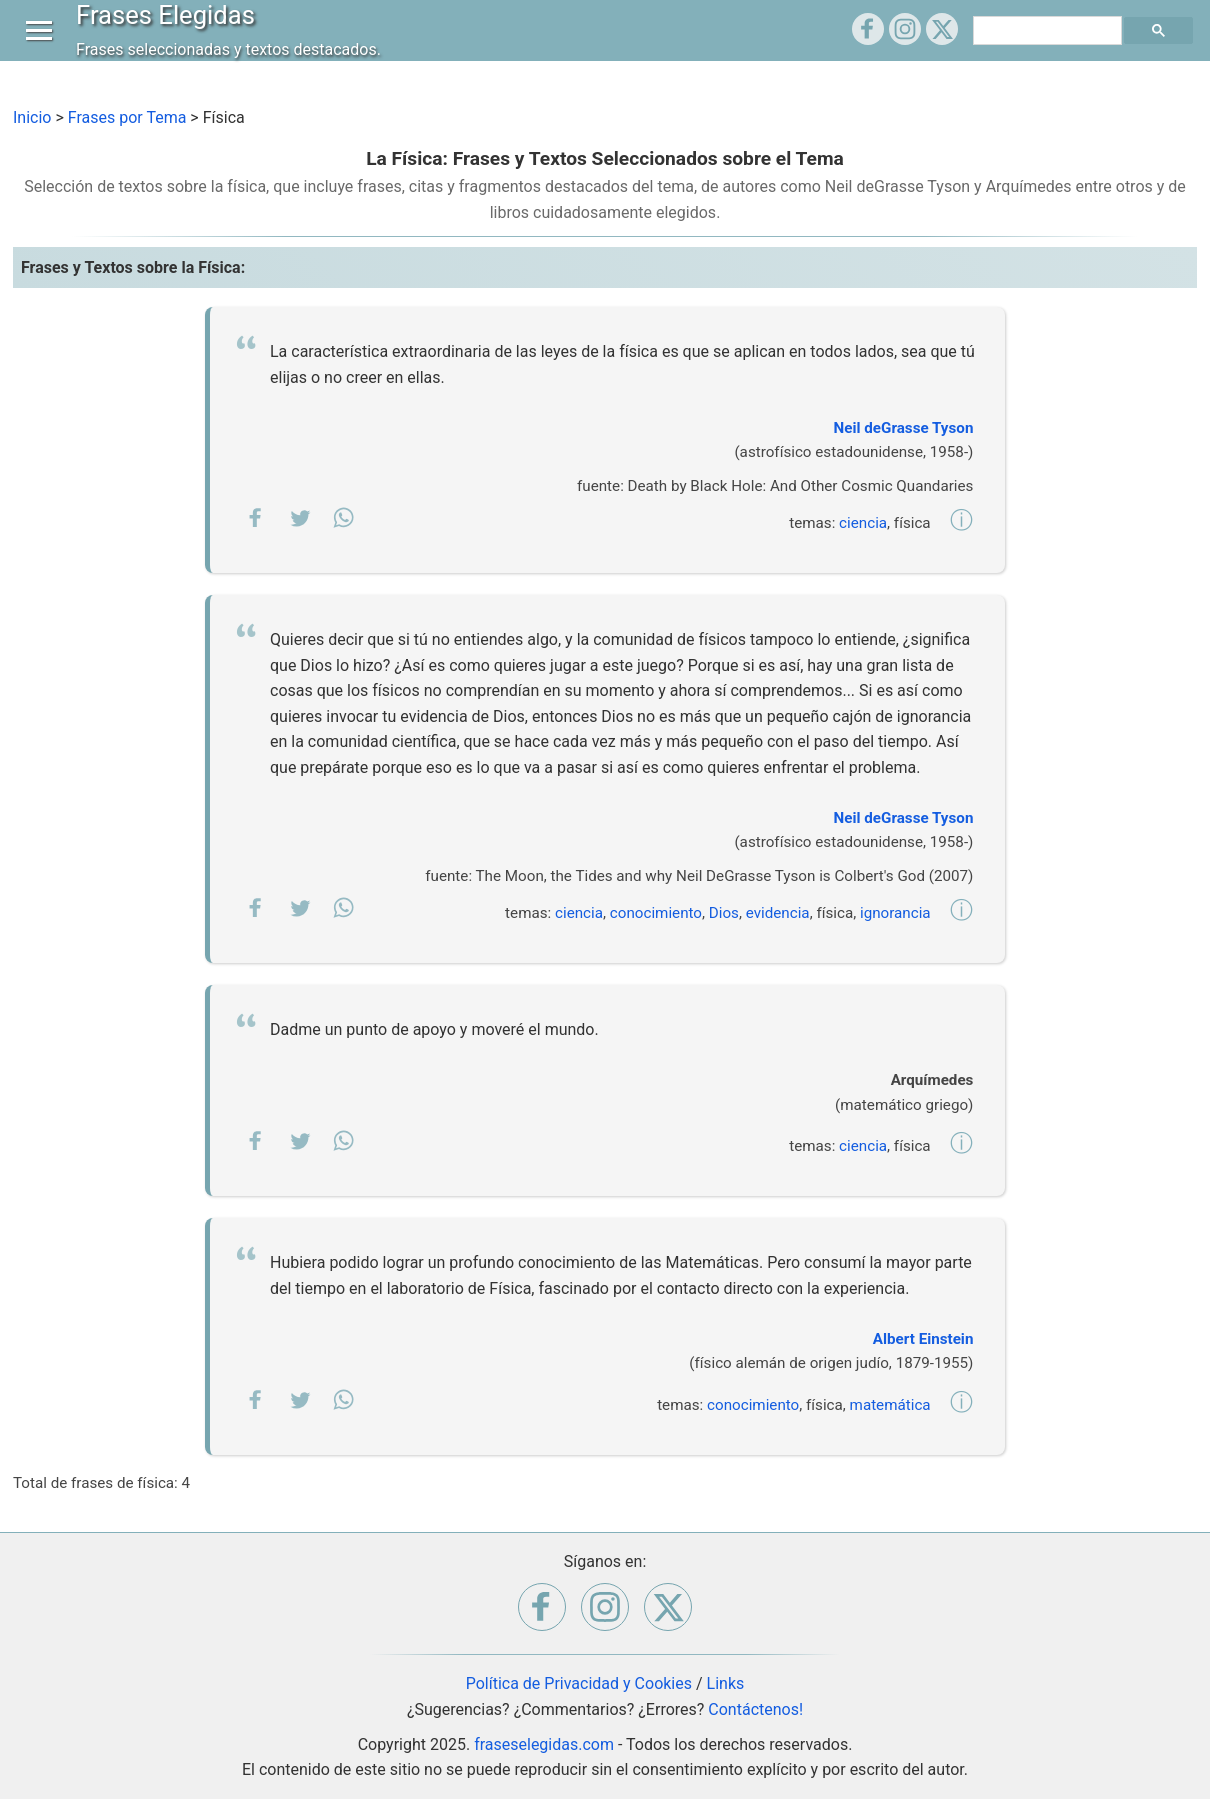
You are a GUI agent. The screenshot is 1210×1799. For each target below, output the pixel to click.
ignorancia (895, 913)
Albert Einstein (923, 1339)
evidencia (778, 913)
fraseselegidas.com (544, 1744)
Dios (724, 913)
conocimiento (656, 913)
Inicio (32, 117)
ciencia (863, 523)
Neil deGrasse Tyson (904, 428)
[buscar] (1050, 50)
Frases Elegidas (170, 34)
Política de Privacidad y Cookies (579, 1683)
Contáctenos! (755, 1709)
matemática (890, 1405)
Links (726, 1683)
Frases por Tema (127, 117)
